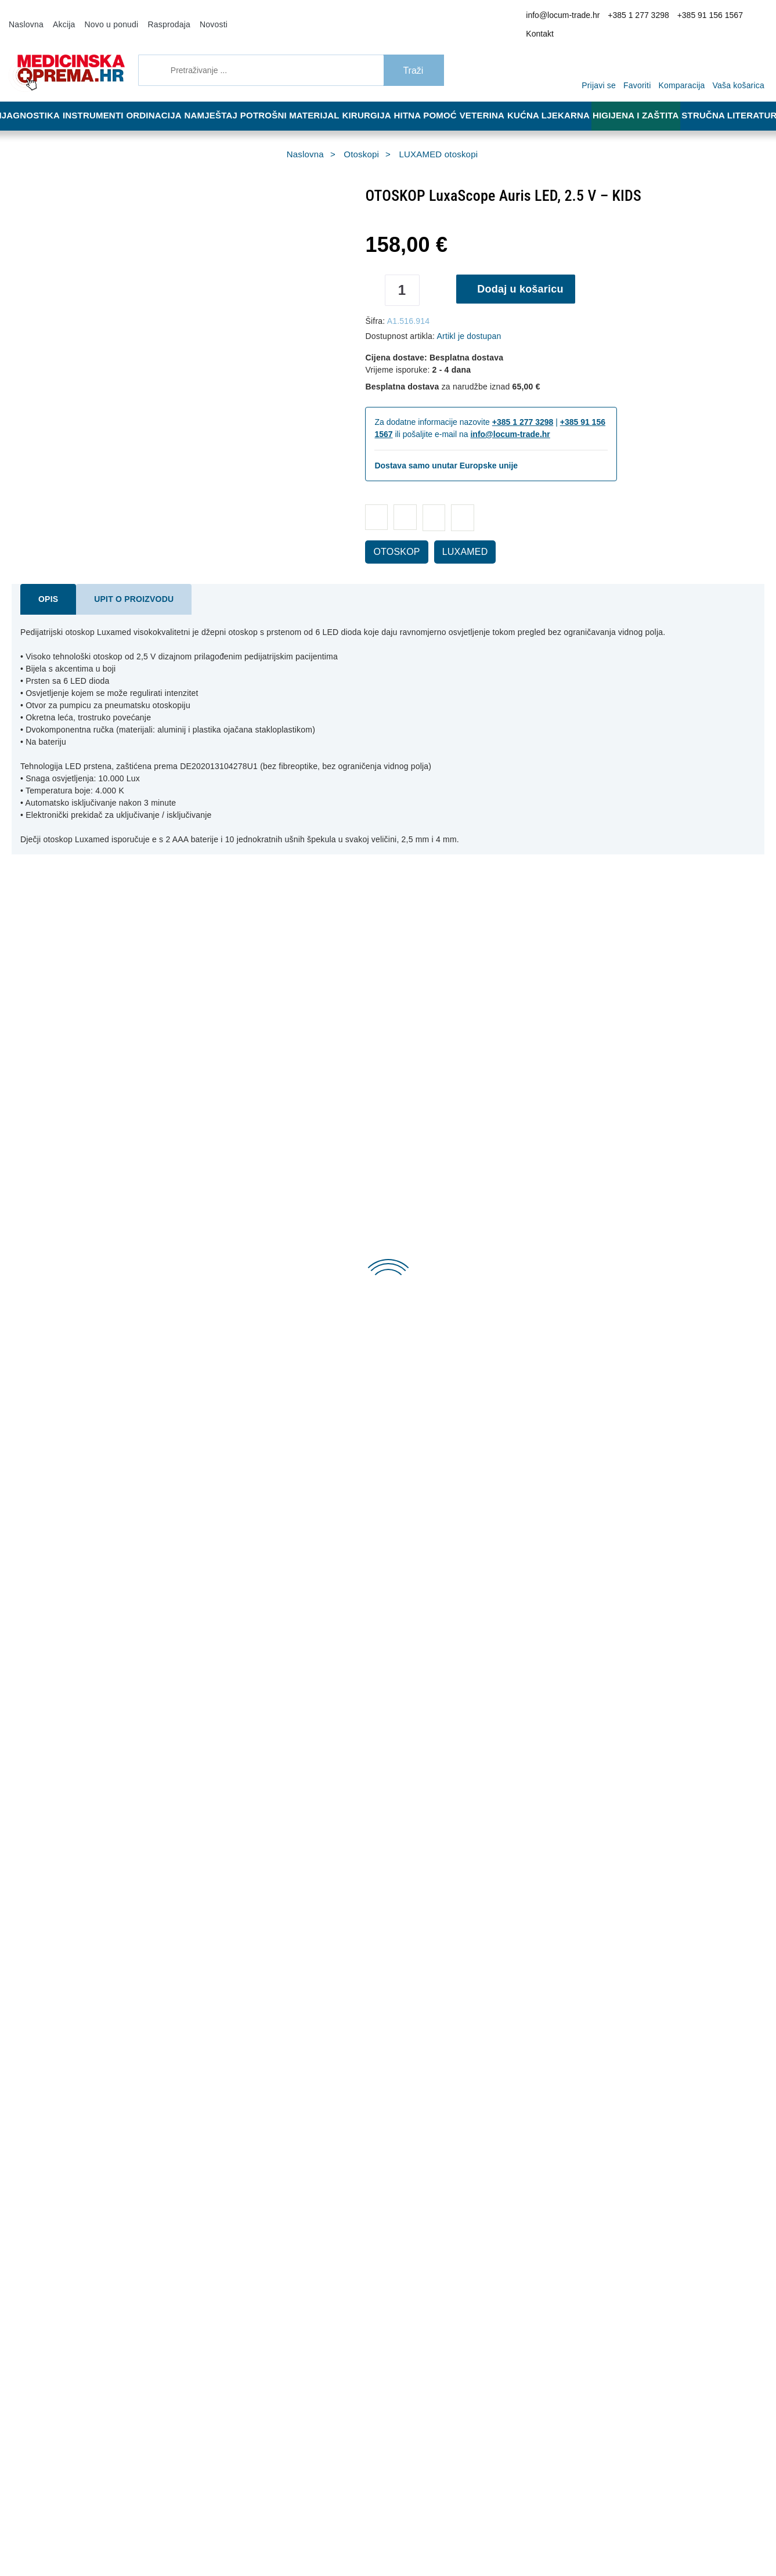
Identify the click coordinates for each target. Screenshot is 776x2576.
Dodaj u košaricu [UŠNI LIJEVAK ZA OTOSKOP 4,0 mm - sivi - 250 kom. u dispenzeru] (82, 1235)
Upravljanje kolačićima (397, 2248)
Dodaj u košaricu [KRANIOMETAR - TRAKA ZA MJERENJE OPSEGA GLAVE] (648, 2092)
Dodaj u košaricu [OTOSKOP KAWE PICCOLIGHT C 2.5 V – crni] (648, 1235)
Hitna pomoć (433, 100)
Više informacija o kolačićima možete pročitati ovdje (194, 2516)
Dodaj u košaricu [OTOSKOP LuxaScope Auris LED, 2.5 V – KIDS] (82, 1663)
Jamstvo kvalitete (389, 2230)
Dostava (373, 2195)
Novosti (194, 16)
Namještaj (219, 100)
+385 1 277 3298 (636, 16)
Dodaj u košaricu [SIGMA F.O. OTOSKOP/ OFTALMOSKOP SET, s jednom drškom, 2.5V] (460, 1663)
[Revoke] (291, 2537)
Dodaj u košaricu (524, 273)
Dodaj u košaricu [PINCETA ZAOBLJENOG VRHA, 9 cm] (271, 2092)
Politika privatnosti (233, 2248)
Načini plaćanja (228, 2230)
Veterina (493, 100)
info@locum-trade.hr (569, 16)
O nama (215, 2195)
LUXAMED (452, 536)
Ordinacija (159, 100)
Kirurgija (372, 100)
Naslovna (24, 16)
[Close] (166, 2537)
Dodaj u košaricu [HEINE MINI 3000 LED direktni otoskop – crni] (648, 1663)
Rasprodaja (153, 16)
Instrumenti (95, 100)
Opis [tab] (46, 583)
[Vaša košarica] (741, 53)
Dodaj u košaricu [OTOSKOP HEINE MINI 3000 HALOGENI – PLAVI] (271, 1663)
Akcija (59, 16)
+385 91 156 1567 (700, 16)
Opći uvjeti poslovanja (239, 2213)
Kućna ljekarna (559, 100)
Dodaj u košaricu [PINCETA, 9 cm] (82, 2092)
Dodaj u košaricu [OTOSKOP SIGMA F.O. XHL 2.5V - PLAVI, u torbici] (271, 1235)
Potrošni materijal (297, 100)
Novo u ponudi (102, 16)
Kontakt (749, 16)
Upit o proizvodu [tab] (122, 583)
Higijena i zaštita (643, 100)
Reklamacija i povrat (393, 2213)
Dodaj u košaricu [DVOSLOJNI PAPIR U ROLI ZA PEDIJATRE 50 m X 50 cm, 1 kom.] (460, 2092)
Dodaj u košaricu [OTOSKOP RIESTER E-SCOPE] (460, 1235)
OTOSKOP (392, 536)
